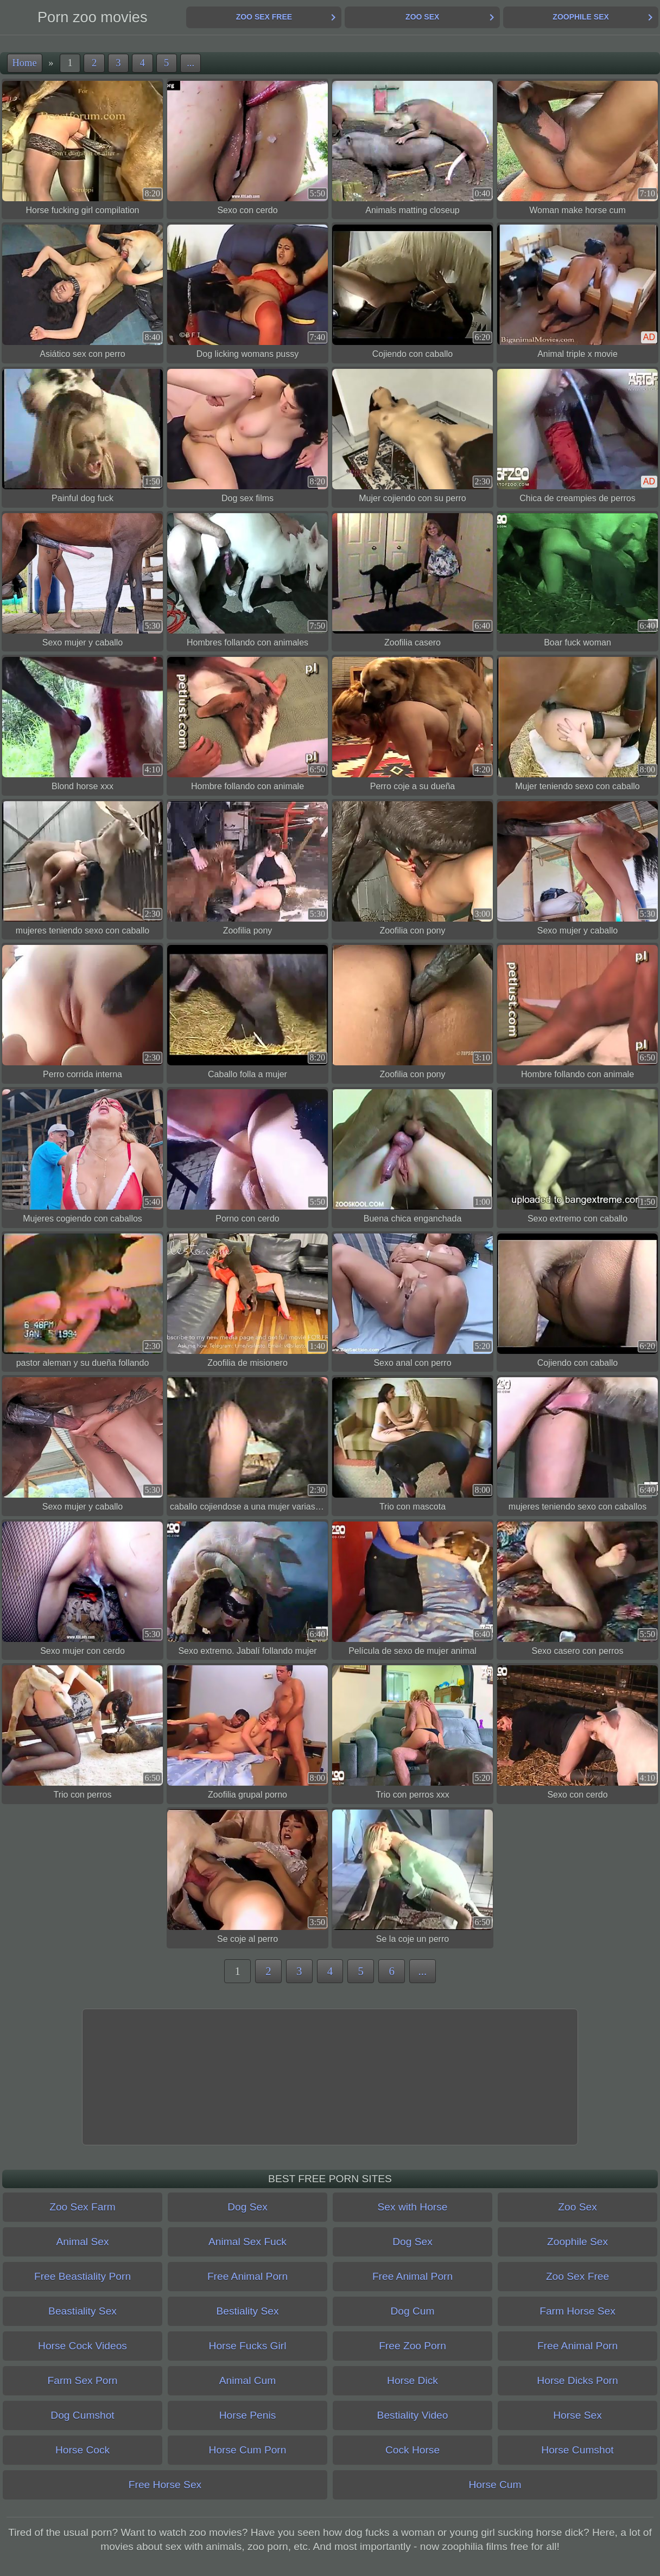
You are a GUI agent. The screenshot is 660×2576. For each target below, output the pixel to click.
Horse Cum (494, 2484)
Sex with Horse (412, 2207)
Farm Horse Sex (577, 2311)
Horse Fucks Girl (248, 2345)
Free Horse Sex (165, 2484)
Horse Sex (577, 2415)
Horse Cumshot (577, 2450)
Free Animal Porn (247, 2276)
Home (24, 62)
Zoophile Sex (580, 16)
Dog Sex (247, 2207)
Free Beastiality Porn (82, 2276)
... (190, 62)
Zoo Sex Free (264, 16)
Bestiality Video (412, 2415)
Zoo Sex (422, 16)
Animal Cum (247, 2380)
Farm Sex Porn (82, 2380)
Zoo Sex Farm (82, 2207)
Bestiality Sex (247, 2311)
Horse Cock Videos (82, 2345)
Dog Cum (412, 2311)
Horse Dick (412, 2380)
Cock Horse (412, 2450)
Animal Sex (82, 2241)
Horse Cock (82, 2450)
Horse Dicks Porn (577, 2380)
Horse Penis (247, 2415)
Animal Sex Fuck (247, 2241)
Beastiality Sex (82, 2311)
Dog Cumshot (82, 2415)
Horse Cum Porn (248, 2450)
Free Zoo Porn (412, 2345)
